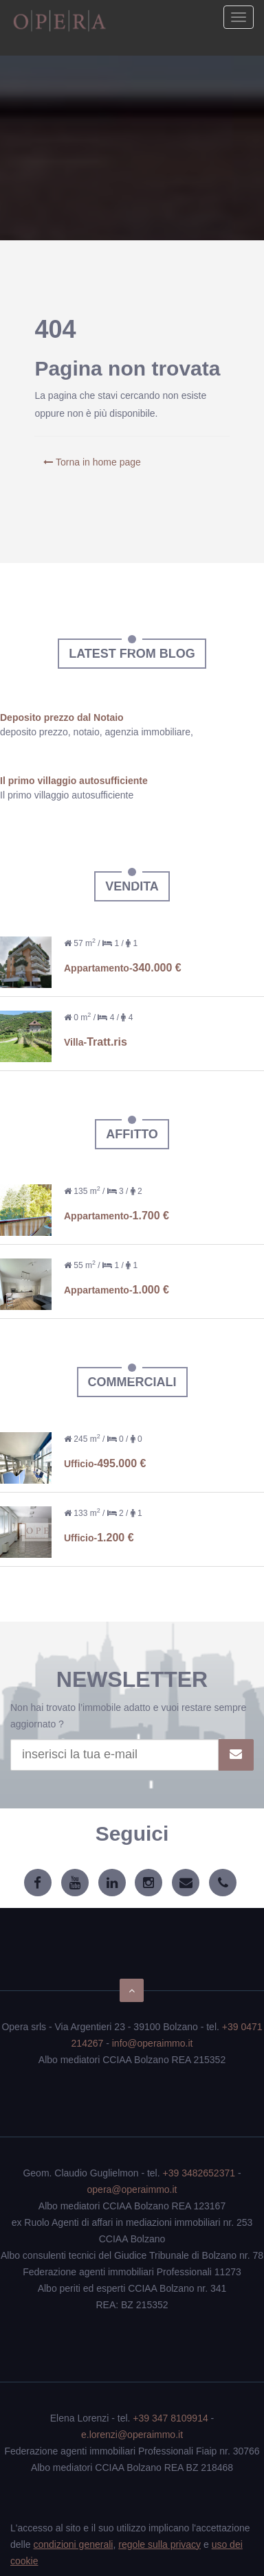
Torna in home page (91, 462)
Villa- (95, 1042)
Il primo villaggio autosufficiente (74, 780)
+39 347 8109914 (170, 2418)
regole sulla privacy (159, 2544)
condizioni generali (73, 2544)
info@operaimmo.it (152, 2043)
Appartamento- (123, 968)
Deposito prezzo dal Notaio (62, 717)
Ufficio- (105, 1463)
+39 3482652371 (199, 2172)
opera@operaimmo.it (132, 2189)
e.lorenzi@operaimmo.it (132, 2434)
